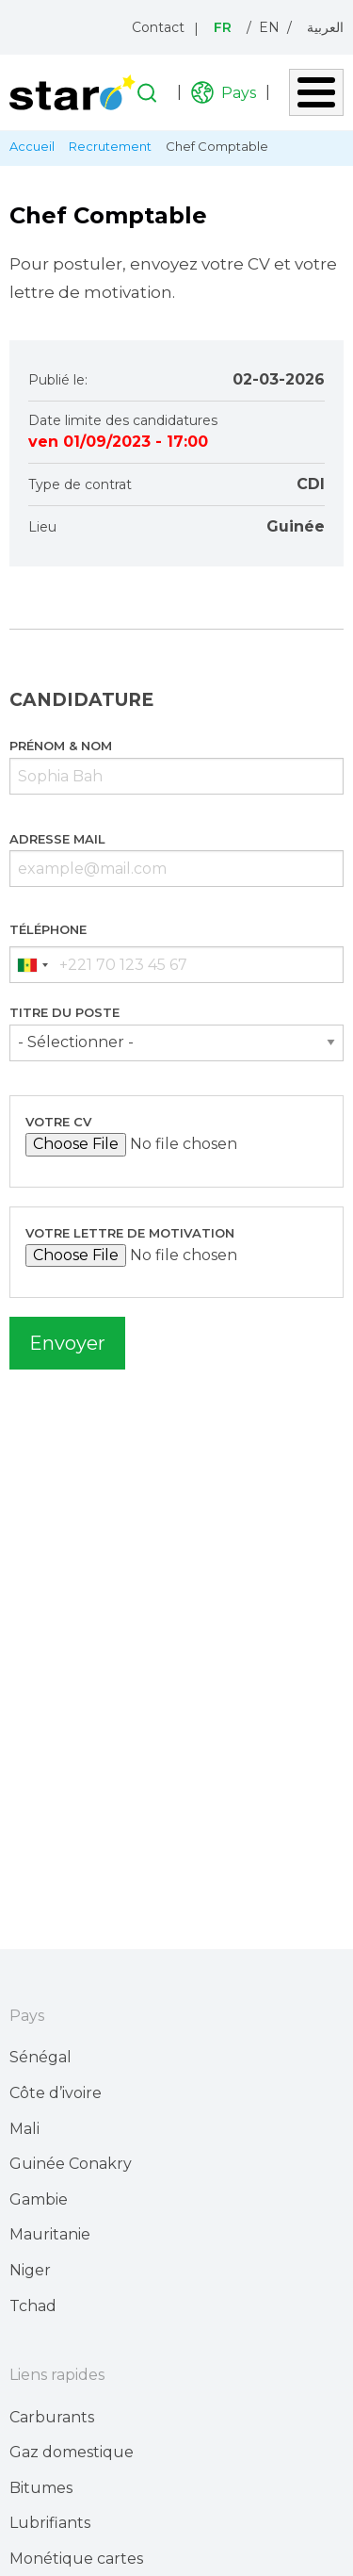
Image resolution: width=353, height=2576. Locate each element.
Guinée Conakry (70, 2164)
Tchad (32, 2306)
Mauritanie (49, 2234)
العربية (325, 27)
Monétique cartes (76, 2559)
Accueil (32, 146)
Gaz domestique (71, 2452)
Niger (30, 2270)
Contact (158, 27)
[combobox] (32, 964)
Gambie (38, 2199)
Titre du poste (64, 1012)
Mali (24, 2129)
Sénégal (40, 2057)
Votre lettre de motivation (129, 1232)
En (269, 27)
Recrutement (110, 146)
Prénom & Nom (60, 745)
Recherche (147, 93)
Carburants (51, 2417)
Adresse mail (57, 838)
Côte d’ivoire (55, 2093)
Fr (223, 27)
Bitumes (40, 2488)
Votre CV (58, 1121)
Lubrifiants (49, 2523)
